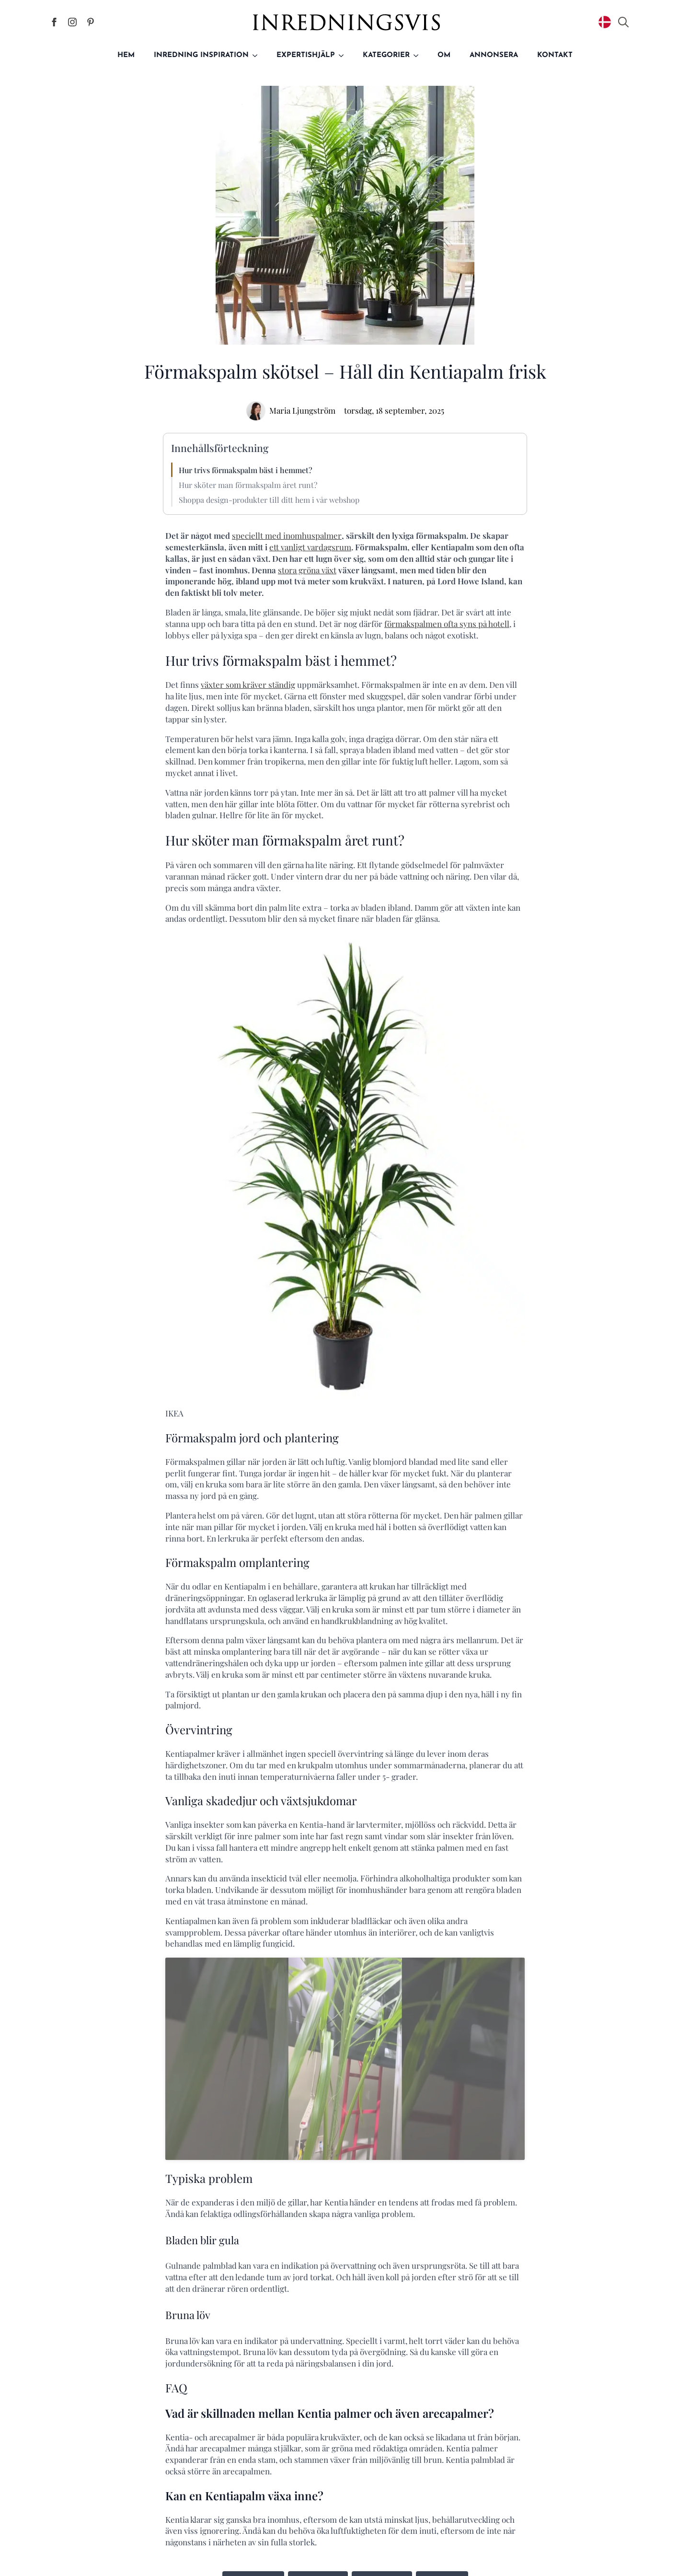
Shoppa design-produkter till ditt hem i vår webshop (269, 499)
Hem (126, 55)
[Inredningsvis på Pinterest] (90, 22)
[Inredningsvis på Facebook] (54, 22)
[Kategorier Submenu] (419, 55)
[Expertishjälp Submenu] (344, 55)
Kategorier (386, 55)
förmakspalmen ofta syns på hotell (446, 623)
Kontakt (555, 55)
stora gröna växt (307, 570)
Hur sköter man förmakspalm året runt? (248, 484)
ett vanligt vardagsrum (310, 547)
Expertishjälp (305, 55)
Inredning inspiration (201, 55)
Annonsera (494, 55)
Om (443, 55)
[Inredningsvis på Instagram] (72, 22)
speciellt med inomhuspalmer (287, 535)
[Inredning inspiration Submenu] (258, 55)
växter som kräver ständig (248, 684)
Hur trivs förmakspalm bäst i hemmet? (245, 470)
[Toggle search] (623, 22)
